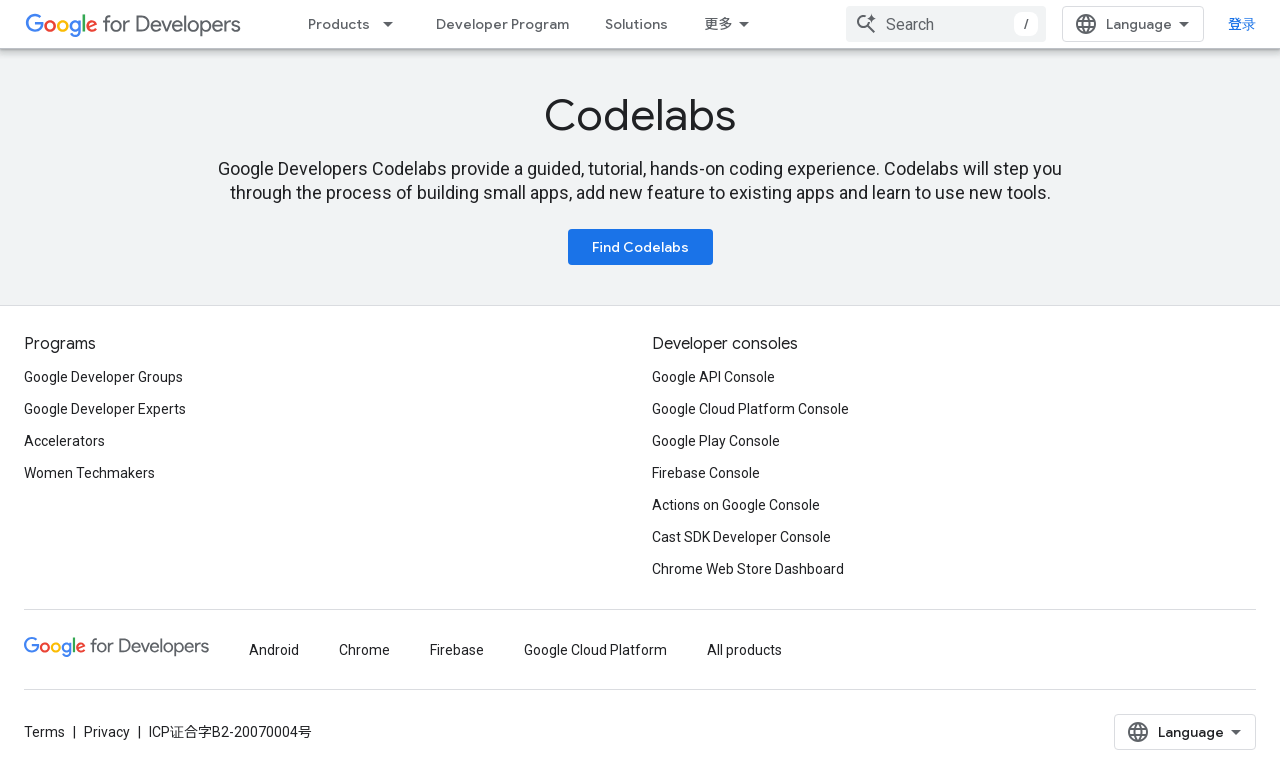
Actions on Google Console (736, 505)
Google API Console (713, 377)
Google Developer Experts (105, 409)
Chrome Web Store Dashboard (748, 569)
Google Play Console (716, 441)
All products (744, 650)
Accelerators (64, 441)
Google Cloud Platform (595, 650)
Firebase (457, 650)
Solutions (636, 24)
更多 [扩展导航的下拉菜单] (718, 24)
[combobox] (946, 24)
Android (274, 650)
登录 (1242, 24)
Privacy (107, 732)
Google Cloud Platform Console (750, 409)
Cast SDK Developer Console (741, 537)
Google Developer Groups (103, 377)
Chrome (364, 650)
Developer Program (502, 24)
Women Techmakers (89, 473)
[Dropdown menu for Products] (394, 24)
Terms (44, 732)
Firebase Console (706, 473)
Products (339, 24)
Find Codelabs (640, 247)
